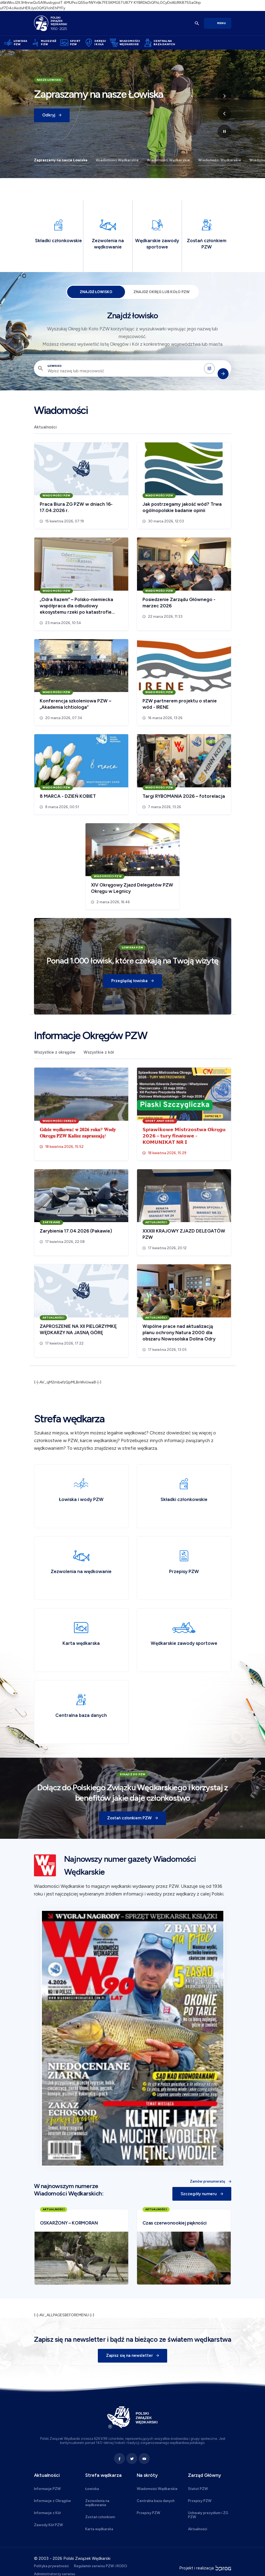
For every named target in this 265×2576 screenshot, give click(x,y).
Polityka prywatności (51, 2566)
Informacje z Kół (47, 2513)
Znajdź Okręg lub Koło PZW (161, 292)
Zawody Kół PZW (48, 2525)
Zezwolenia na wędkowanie (97, 2503)
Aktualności (45, 427)
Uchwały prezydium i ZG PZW (208, 2515)
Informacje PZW (47, 2489)
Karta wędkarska (99, 2529)
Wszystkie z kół (99, 1052)
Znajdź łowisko (95, 292)
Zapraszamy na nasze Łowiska (60, 160)
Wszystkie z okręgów (54, 1052)
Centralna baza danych (156, 2501)
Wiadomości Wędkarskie (117, 160)
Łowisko (55, 366)
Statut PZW (198, 2489)
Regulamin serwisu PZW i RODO (100, 2566)
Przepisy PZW (148, 2513)
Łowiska (92, 2489)
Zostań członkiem (100, 2517)
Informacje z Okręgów (52, 2501)
